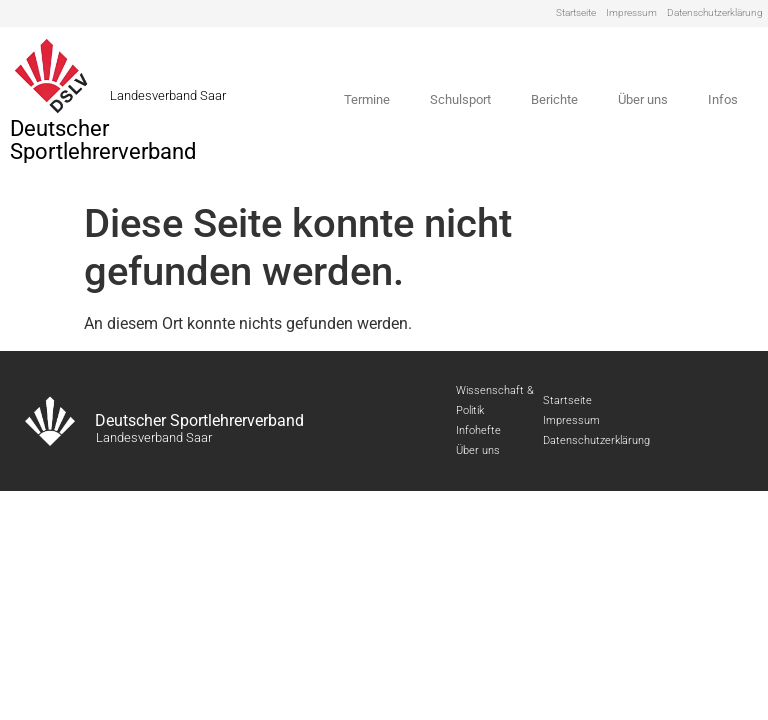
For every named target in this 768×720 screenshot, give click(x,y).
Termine (367, 99)
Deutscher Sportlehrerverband (103, 139)
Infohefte (478, 430)
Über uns (643, 99)
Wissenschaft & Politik (495, 400)
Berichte (554, 99)
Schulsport (460, 99)
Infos (723, 99)
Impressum (631, 12)
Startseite (576, 12)
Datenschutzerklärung (715, 12)
